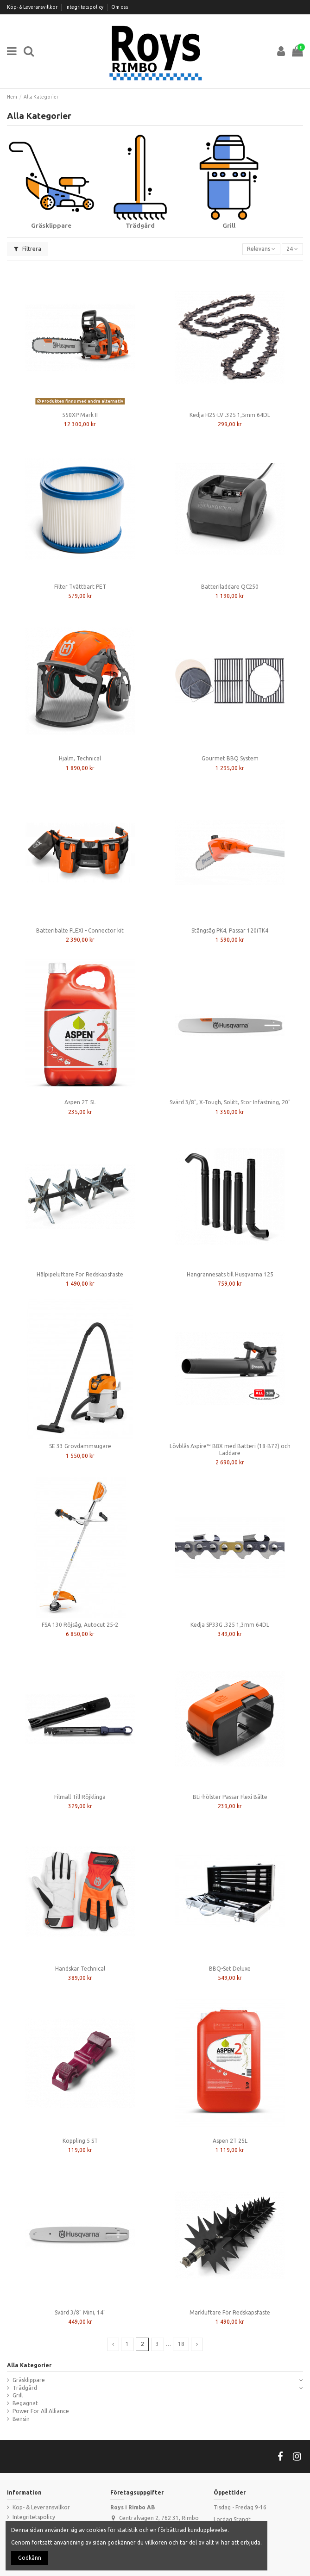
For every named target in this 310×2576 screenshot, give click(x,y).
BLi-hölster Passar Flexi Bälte (230, 1797)
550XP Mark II (80, 415)
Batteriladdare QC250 (230, 587)
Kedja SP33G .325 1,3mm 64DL (229, 1625)
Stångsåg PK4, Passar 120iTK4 (229, 930)
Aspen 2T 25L (230, 2141)
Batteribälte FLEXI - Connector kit (80, 930)
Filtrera (27, 249)
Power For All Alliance (41, 2411)
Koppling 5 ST (80, 2141)
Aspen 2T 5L (80, 1102)
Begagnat (25, 2403)
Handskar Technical (80, 1969)
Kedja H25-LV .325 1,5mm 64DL (230, 415)
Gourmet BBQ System (230, 758)
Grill (18, 2395)
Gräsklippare (29, 2380)
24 (292, 249)
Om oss (119, 7)
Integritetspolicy (84, 7)
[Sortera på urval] (261, 249)
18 (181, 2344)
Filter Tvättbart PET (80, 587)
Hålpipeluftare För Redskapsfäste (80, 1274)
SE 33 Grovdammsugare (80, 1446)
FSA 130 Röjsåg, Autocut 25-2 (80, 1625)
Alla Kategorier (29, 2365)
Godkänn (29, 2558)
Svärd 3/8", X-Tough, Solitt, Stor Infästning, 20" (230, 1102)
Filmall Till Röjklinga (80, 1797)
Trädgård (25, 2388)
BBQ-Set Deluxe (230, 1969)
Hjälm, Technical (80, 758)
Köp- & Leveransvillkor (32, 7)
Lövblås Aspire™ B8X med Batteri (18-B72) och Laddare (230, 1449)
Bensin (21, 2419)
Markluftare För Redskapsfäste (230, 2312)
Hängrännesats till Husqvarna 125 (230, 1274)
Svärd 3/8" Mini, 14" (80, 2312)
